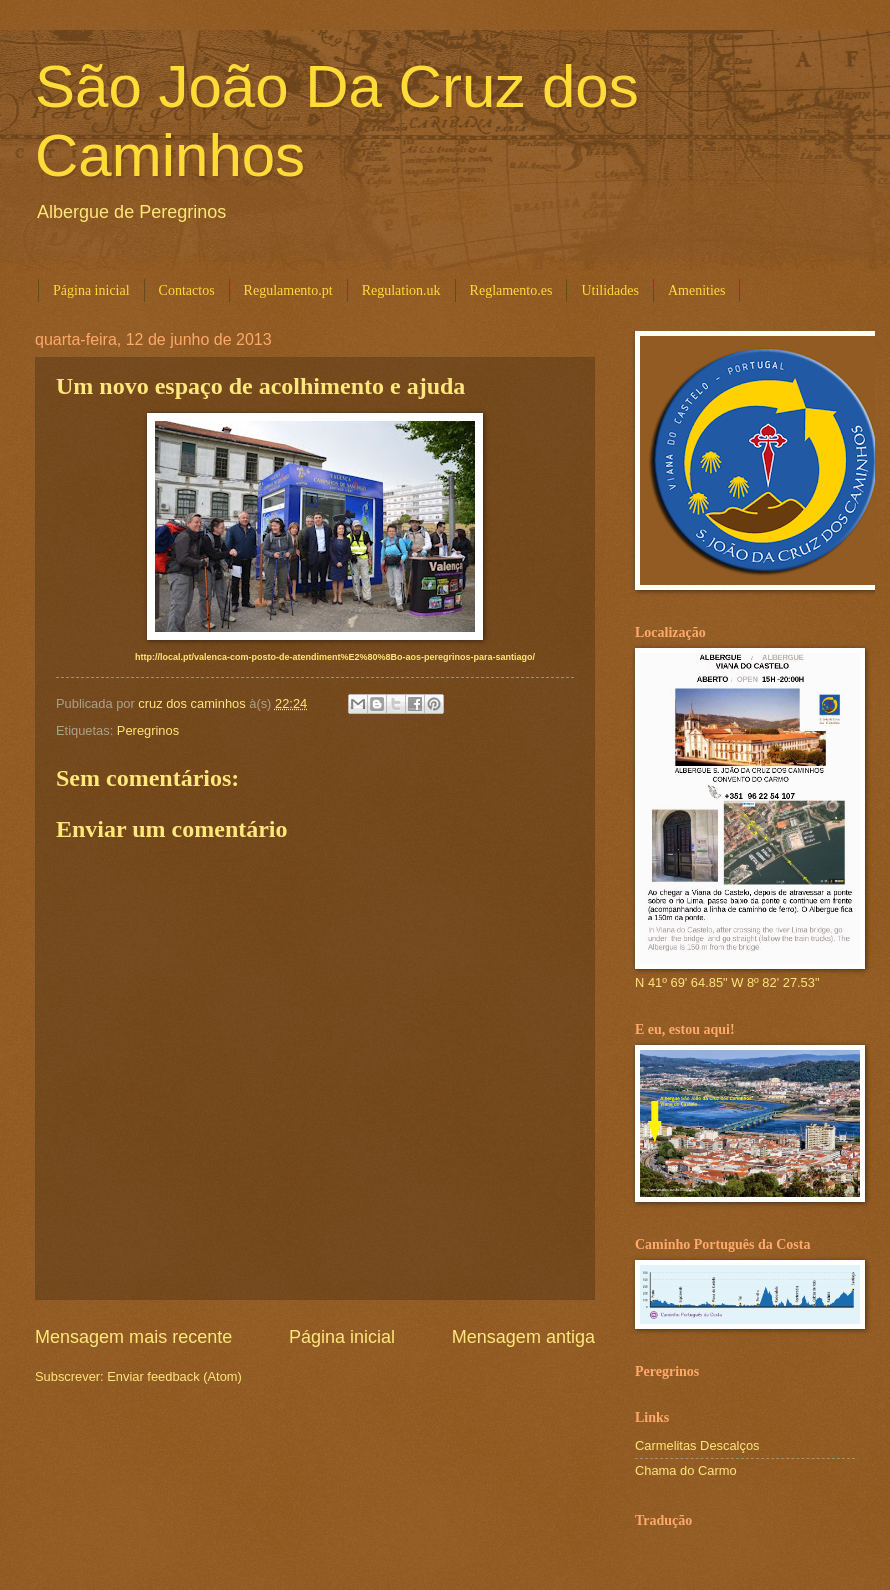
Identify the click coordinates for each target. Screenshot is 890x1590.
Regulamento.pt (288, 290)
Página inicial (91, 290)
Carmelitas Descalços (697, 1445)
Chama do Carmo (686, 1470)
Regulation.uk (401, 290)
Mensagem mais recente (133, 1337)
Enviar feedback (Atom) (174, 1376)
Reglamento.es (511, 290)
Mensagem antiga (523, 1337)
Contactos (187, 290)
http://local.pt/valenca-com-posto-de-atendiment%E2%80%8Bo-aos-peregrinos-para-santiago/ (335, 657)
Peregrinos (148, 730)
